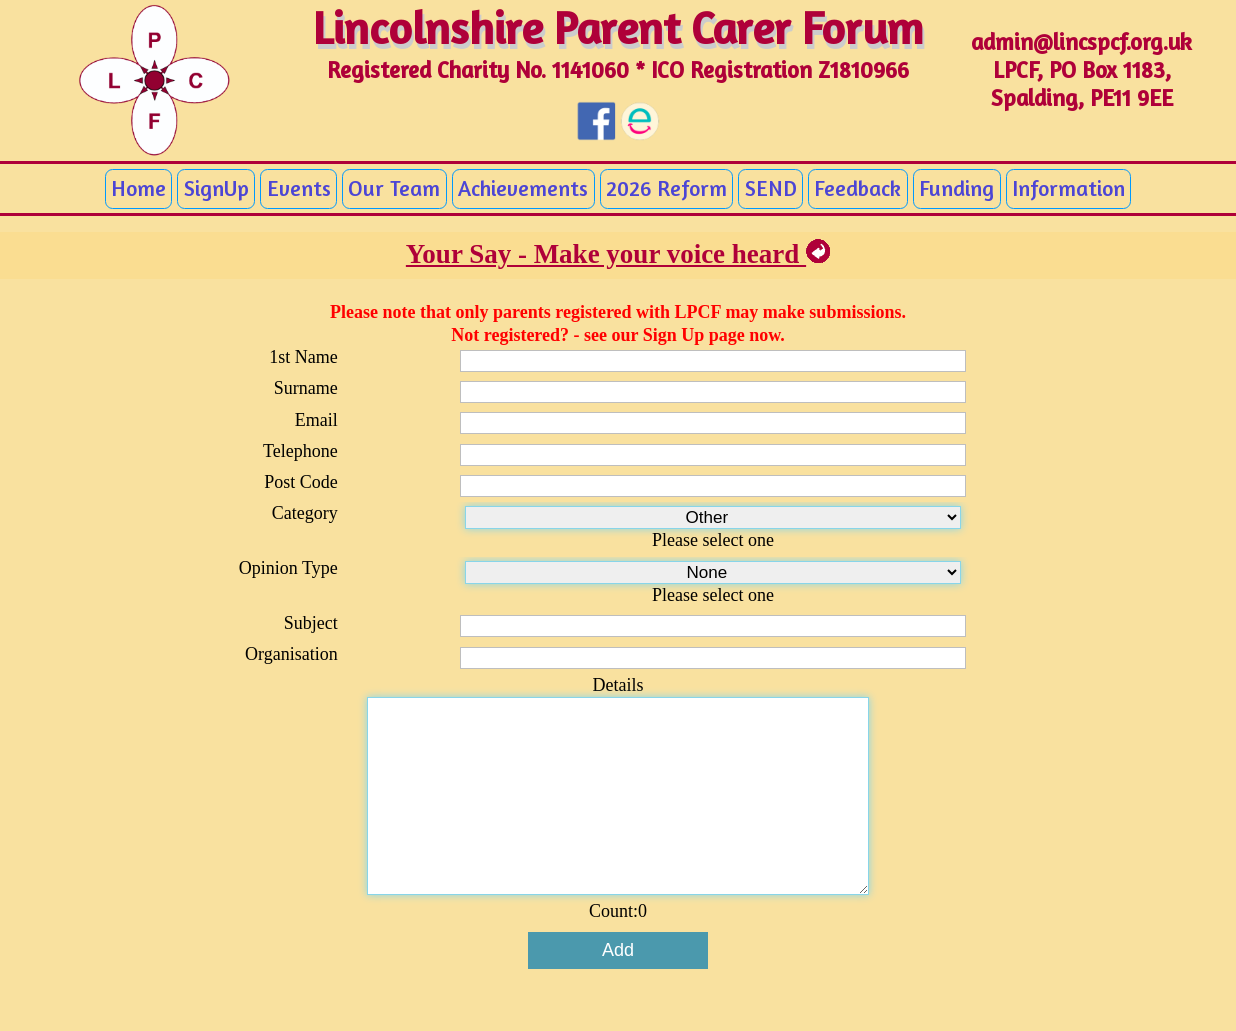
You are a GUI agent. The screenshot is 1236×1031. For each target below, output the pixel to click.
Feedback (857, 188)
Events (299, 188)
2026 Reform (666, 188)
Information (1068, 188)
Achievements (523, 188)
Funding (956, 188)
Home (138, 188)
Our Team (394, 188)
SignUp (216, 188)
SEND (771, 188)
